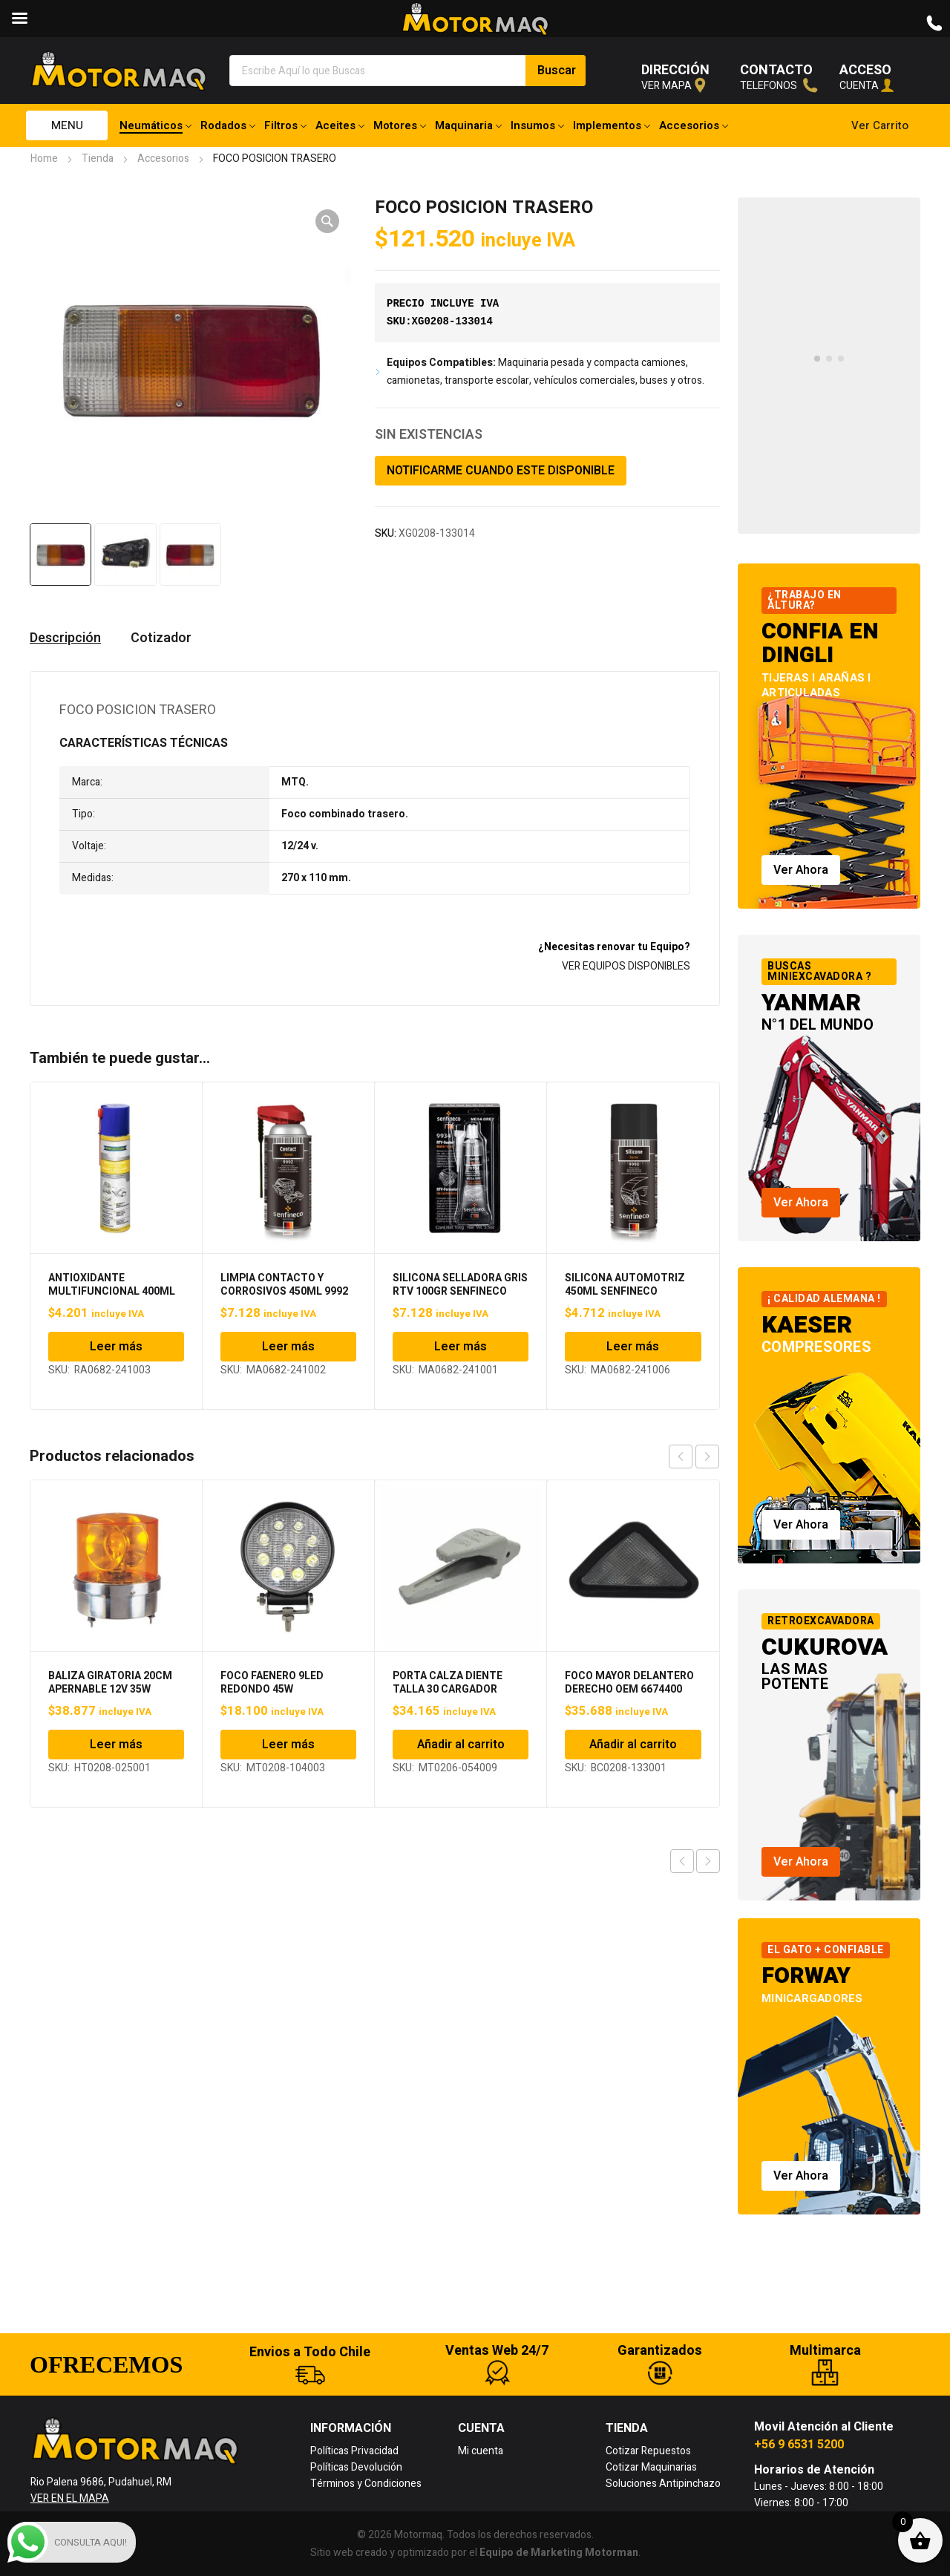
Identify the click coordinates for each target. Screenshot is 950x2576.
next (707, 1456)
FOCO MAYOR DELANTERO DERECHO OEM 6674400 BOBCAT (629, 1689)
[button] (327, 221)
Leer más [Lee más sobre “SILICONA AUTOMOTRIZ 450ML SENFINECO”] (632, 1347)
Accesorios (163, 158)
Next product (708, 1861)
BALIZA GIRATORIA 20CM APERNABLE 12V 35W (110, 1682)
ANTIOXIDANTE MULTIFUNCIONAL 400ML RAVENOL (111, 1291)
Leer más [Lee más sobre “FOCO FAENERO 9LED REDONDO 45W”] (288, 1744)
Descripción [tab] (65, 638)
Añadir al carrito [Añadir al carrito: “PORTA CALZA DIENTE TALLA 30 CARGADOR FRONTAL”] (461, 1744)
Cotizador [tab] (161, 638)
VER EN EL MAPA (69, 2498)
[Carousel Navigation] (694, 1456)
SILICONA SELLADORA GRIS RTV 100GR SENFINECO (460, 1284)
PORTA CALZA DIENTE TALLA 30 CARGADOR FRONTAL (447, 1689)
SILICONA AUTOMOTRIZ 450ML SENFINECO (625, 1284)
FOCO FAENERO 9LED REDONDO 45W (272, 1682)
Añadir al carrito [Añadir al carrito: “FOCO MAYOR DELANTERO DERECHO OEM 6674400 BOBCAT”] (633, 1744)
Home (44, 158)
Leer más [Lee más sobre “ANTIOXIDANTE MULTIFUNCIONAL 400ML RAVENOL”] (116, 1347)
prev (680, 1456)
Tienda (98, 158)
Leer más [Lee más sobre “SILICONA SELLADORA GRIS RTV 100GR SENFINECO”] (460, 1347)
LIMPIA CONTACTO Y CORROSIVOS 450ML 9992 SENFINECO (284, 1291)
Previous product (682, 1861)
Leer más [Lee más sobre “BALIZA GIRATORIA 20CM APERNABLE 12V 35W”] (116, 1744)
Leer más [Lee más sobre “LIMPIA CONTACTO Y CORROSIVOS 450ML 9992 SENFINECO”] (288, 1347)
